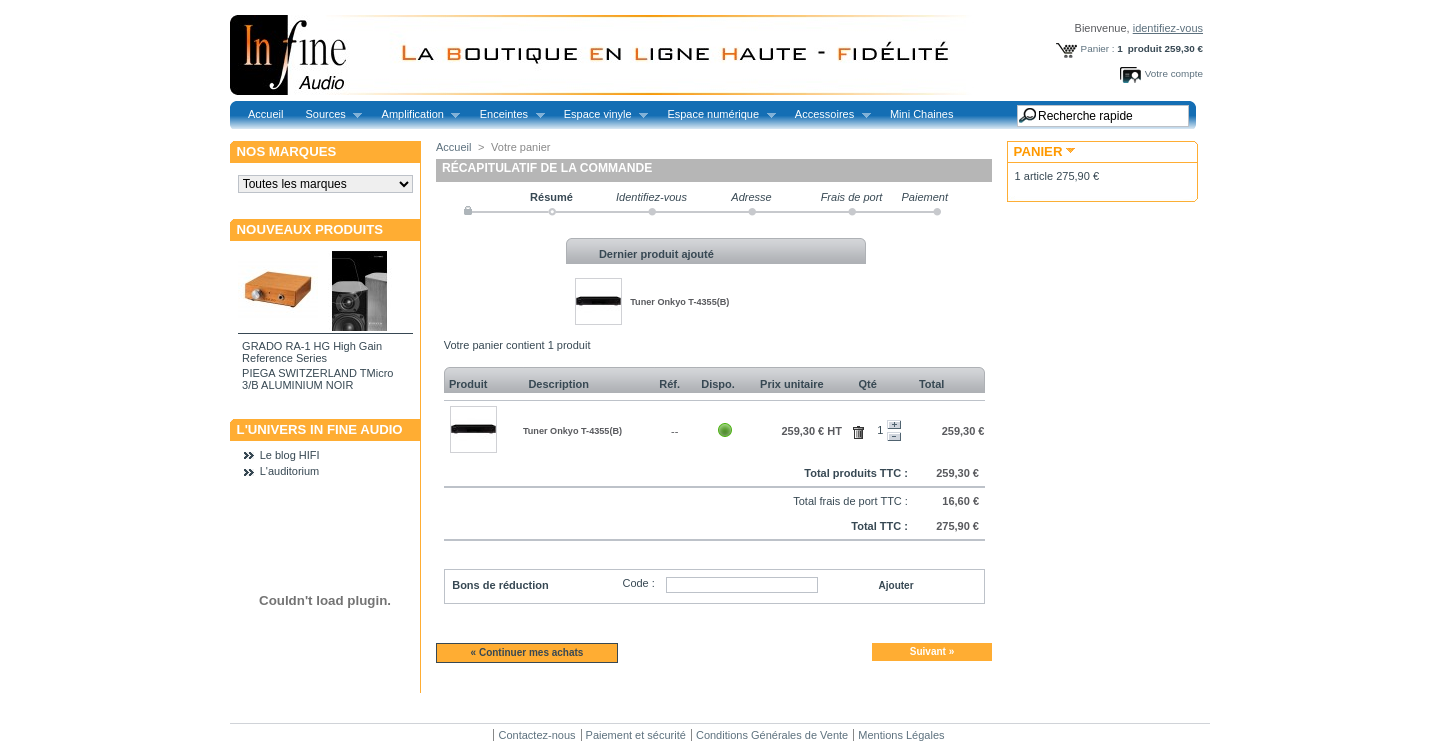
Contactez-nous (536, 735)
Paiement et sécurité (636, 735)
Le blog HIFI (290, 455)
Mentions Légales (901, 735)
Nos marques (287, 151)
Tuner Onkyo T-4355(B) (679, 302)
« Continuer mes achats (527, 652)
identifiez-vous (1168, 28)
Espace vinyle (600, 114)
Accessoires (827, 114)
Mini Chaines (922, 114)
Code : (638, 583)
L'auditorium (290, 471)
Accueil (265, 114)
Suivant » (932, 651)
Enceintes (507, 114)
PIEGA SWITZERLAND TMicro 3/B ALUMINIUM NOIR (317, 379)
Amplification (416, 114)
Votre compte (1174, 73)
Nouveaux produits (310, 229)
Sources (328, 114)
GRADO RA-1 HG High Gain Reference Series (312, 352)
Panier (1038, 151)
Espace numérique (715, 114)
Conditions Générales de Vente (772, 735)
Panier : (1098, 48)
